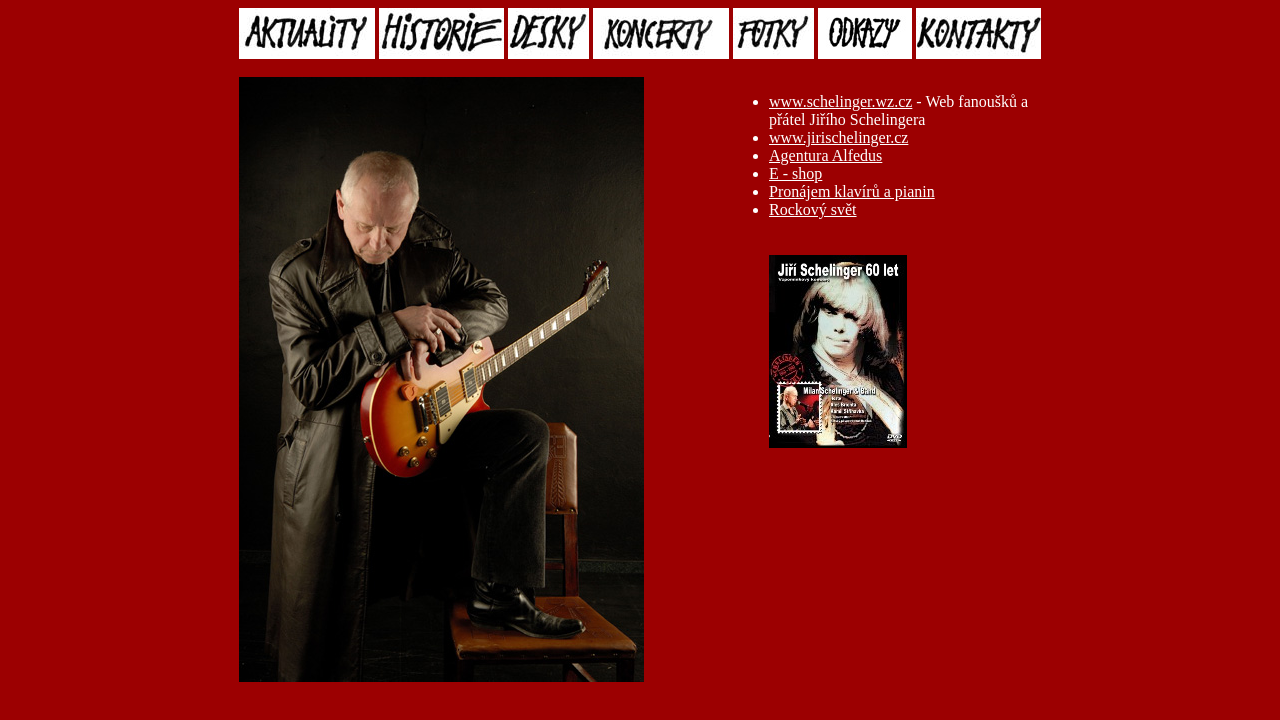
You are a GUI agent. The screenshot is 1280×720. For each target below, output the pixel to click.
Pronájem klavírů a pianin (852, 191)
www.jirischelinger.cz (838, 137)
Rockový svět (813, 209)
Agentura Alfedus (825, 155)
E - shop (795, 173)
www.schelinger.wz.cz (840, 101)
